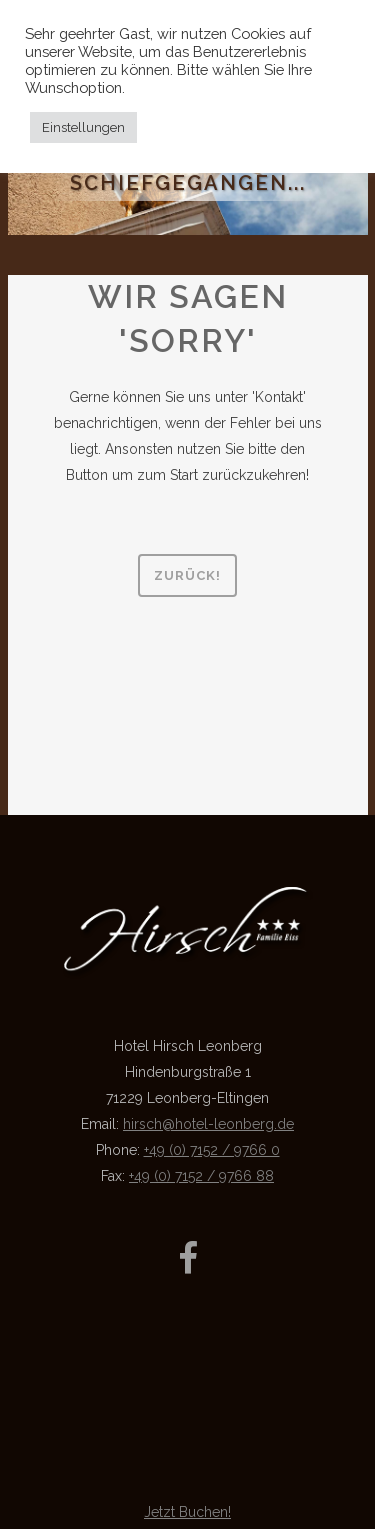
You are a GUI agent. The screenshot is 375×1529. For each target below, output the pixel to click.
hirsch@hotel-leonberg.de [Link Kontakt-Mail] (208, 1124)
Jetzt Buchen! (187, 1512)
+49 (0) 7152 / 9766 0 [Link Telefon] (212, 1150)
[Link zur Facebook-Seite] (188, 1262)
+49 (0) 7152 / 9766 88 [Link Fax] (201, 1176)
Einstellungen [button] (83, 127)
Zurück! (187, 575)
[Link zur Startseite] (188, 974)
